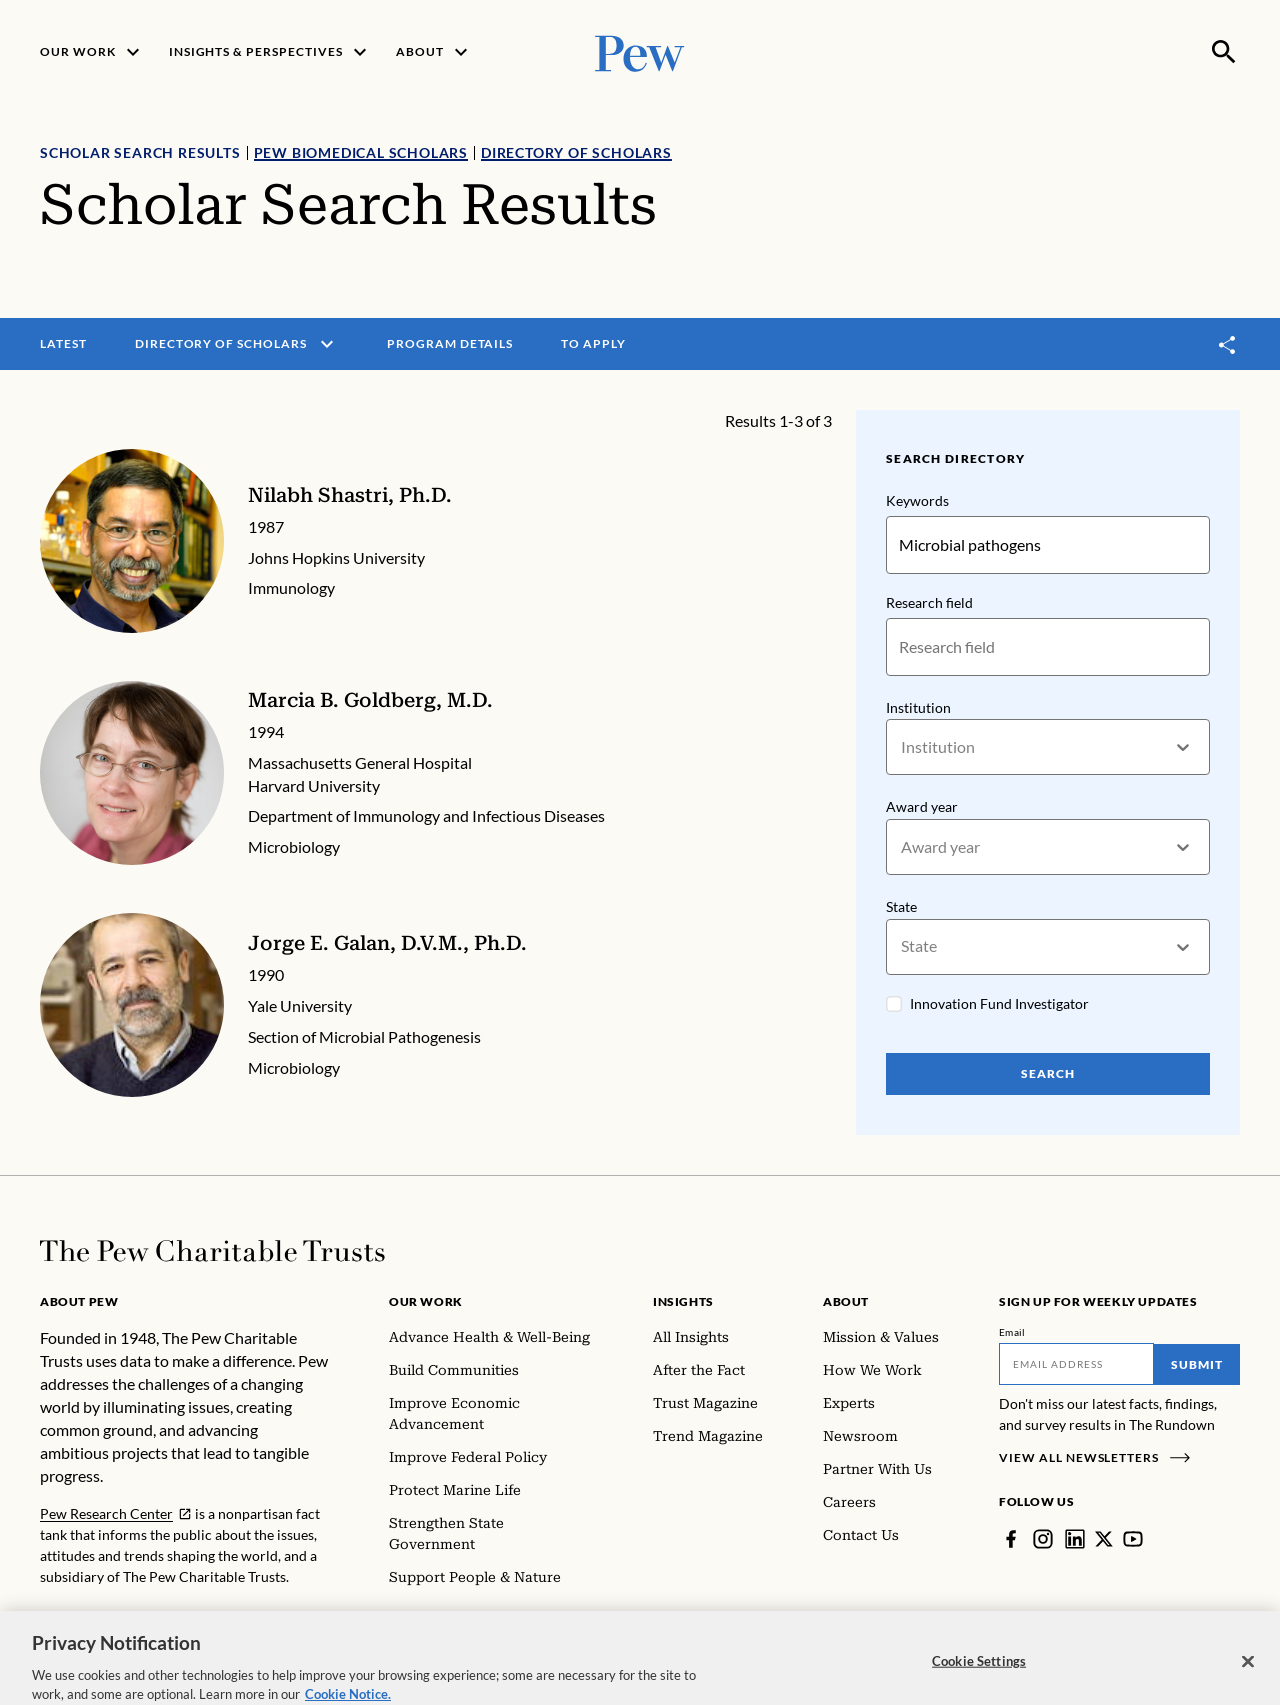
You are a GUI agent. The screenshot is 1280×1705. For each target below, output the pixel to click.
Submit (1197, 1364)
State (901, 906)
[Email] (1076, 1364)
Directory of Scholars (576, 152)
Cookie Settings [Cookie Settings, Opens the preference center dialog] (979, 1684)
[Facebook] (1011, 1539)
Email (1012, 1332)
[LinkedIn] (1075, 1539)
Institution (918, 707)
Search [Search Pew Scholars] (1048, 1073)
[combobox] (902, 747)
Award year (922, 807)
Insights (683, 1301)
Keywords (917, 500)
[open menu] (327, 344)
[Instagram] (1043, 1539)
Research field (929, 602)
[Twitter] (1104, 1539)
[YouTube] (1133, 1539)
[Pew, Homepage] (640, 51)
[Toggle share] (1228, 344)
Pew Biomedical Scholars (361, 152)
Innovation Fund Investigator (999, 1003)
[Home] (212, 1251)
